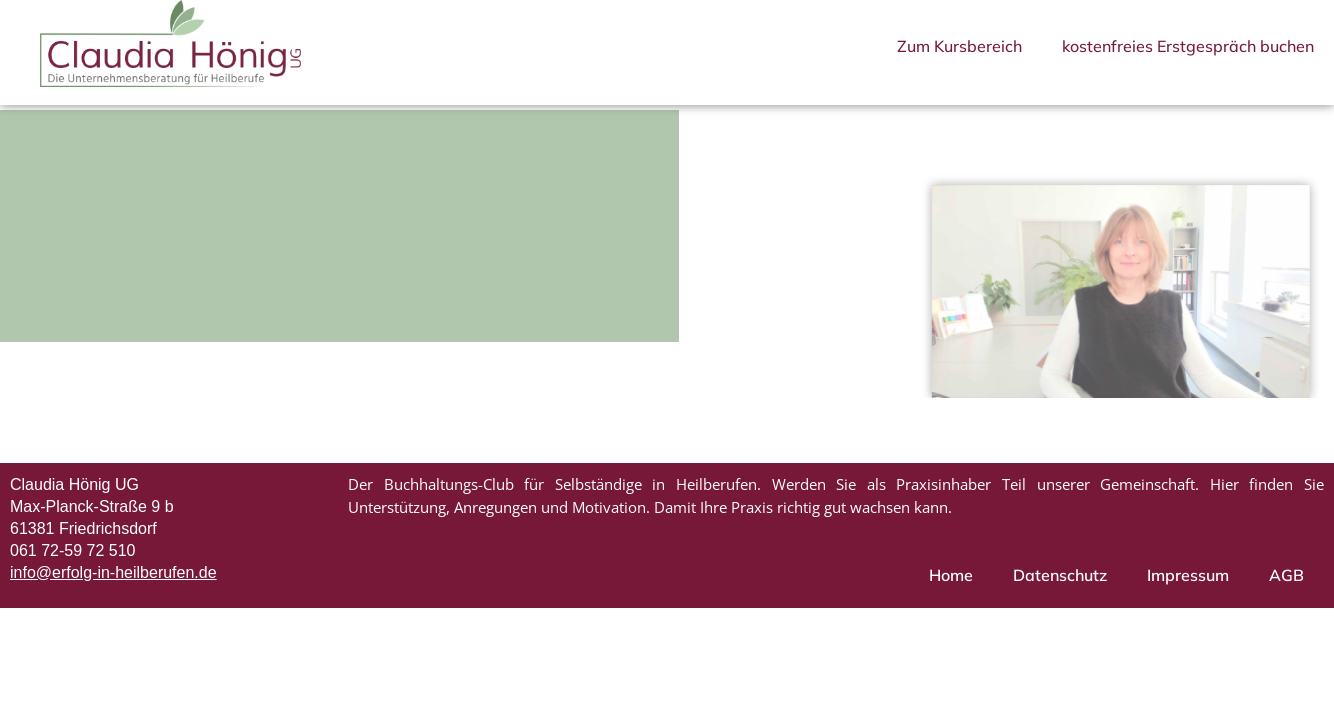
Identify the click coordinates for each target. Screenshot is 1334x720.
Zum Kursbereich (959, 46)
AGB (1286, 587)
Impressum (1188, 587)
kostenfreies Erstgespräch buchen (1188, 46)
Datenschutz (1060, 587)
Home (951, 587)
